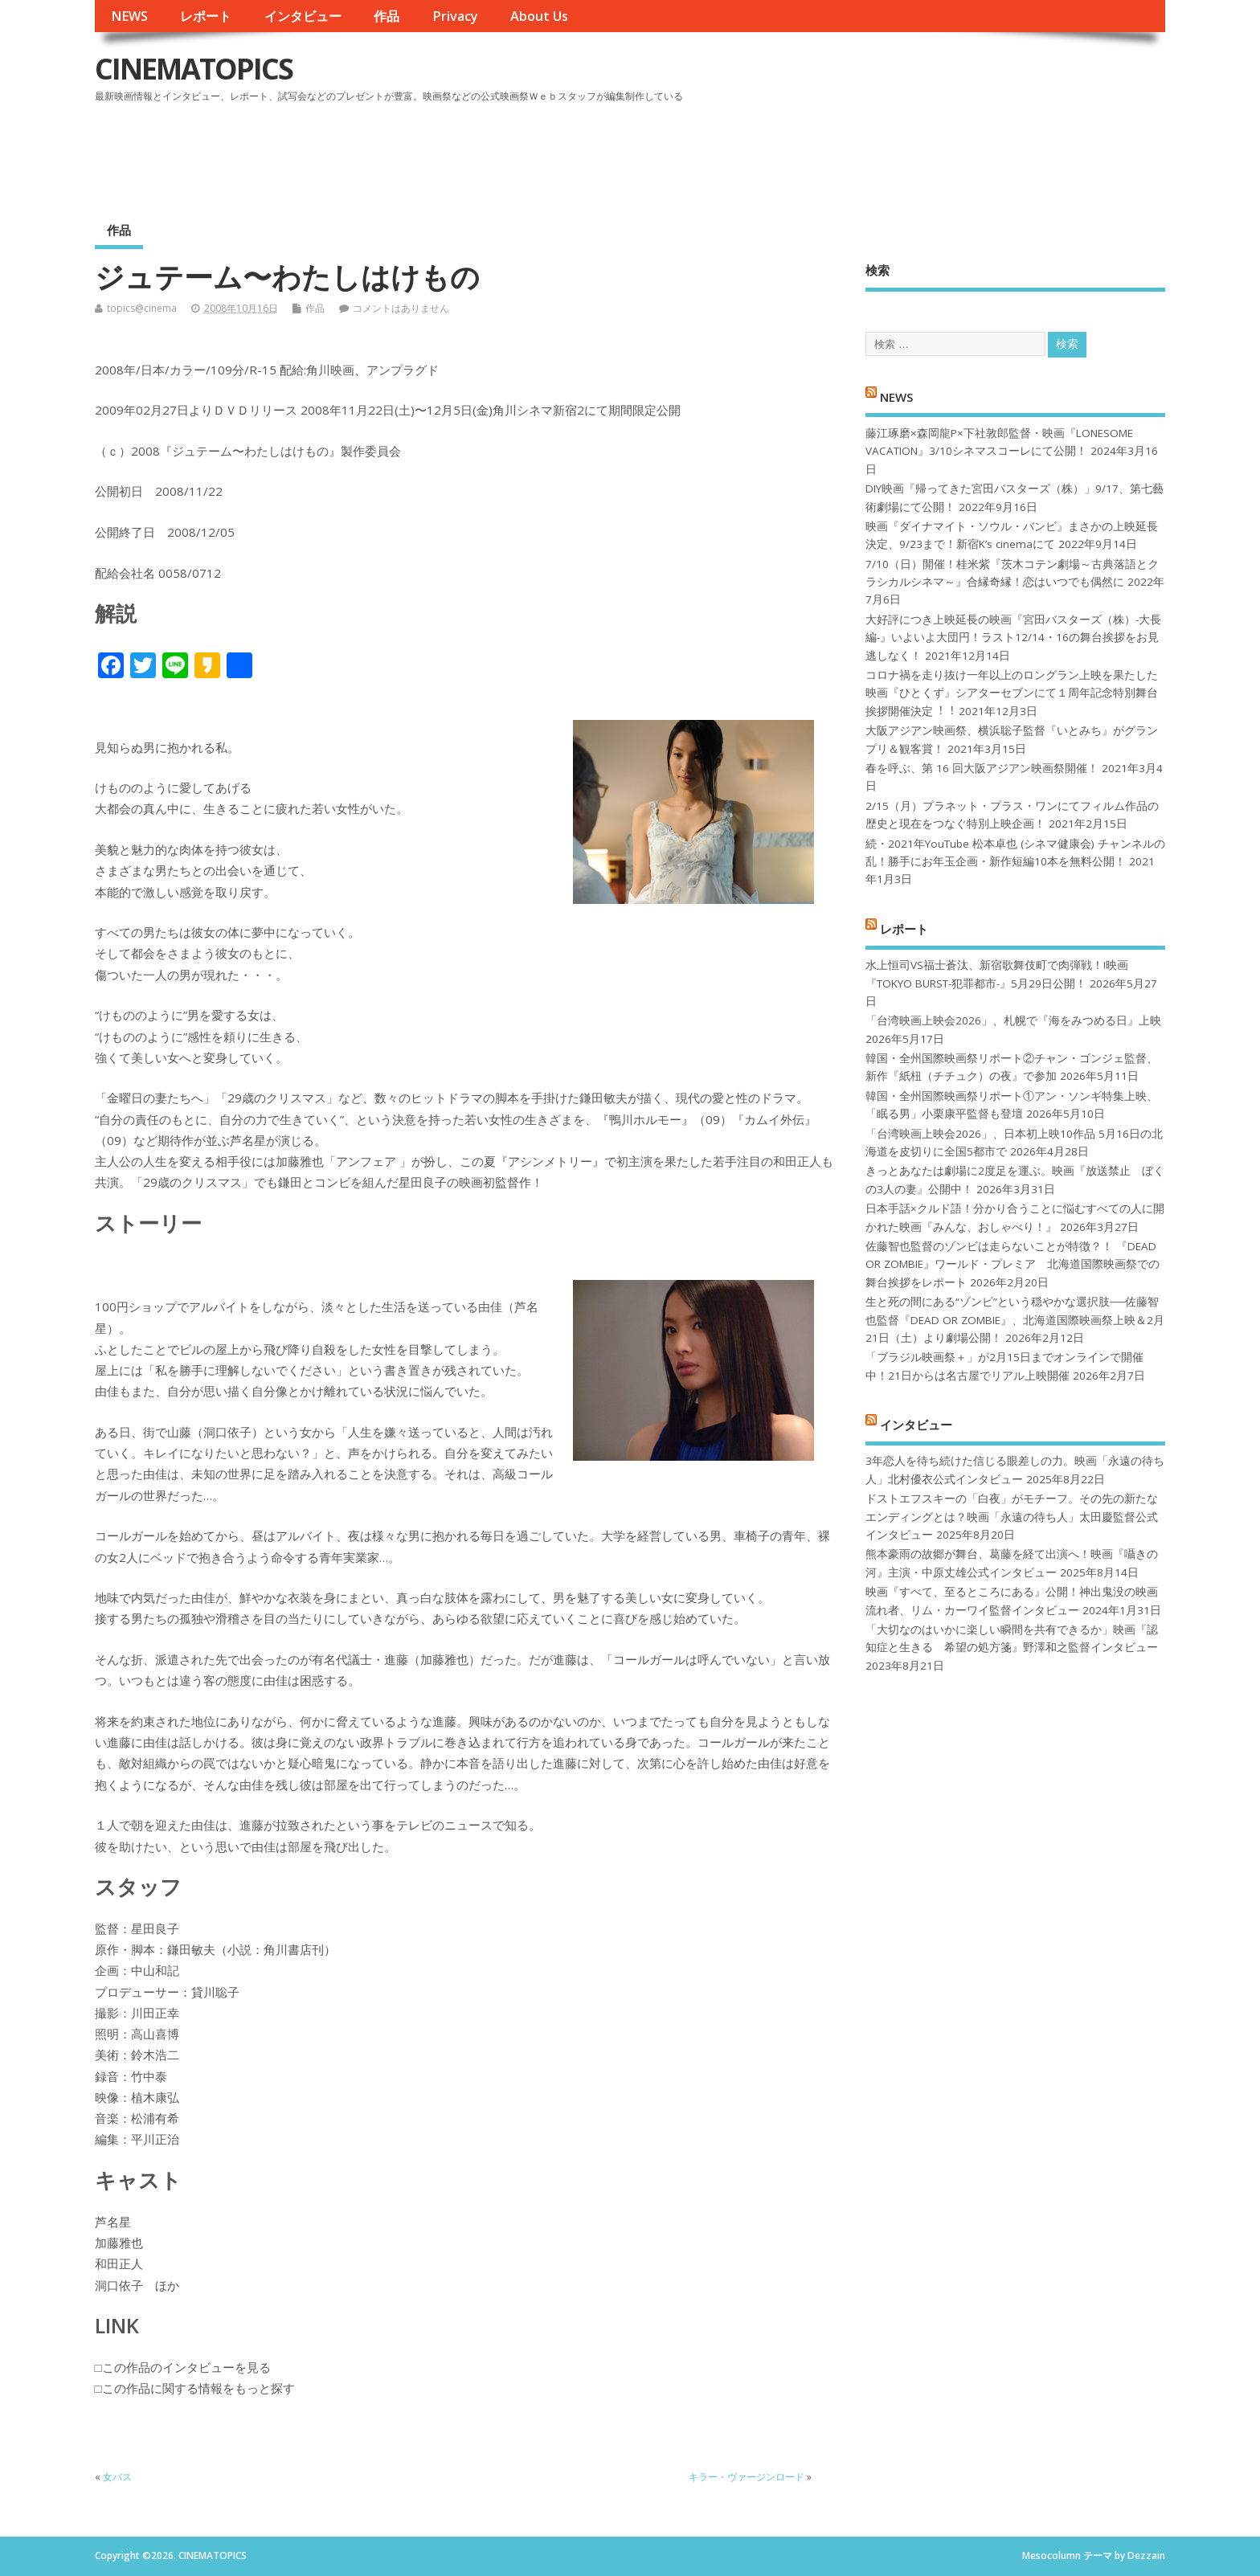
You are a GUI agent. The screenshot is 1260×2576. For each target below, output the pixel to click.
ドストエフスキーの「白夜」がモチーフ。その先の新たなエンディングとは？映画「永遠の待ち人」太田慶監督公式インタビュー (1011, 1516)
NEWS (129, 16)
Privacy (455, 16)
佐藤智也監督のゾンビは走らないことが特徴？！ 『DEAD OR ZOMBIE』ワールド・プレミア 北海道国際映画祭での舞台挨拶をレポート (1012, 1264)
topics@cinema (142, 308)
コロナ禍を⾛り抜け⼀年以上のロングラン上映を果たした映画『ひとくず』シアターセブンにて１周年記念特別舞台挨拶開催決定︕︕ (1011, 693)
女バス (117, 2477)
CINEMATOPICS (193, 68)
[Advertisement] (859, 152)
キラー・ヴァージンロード (746, 2477)
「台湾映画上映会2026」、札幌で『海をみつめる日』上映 (1013, 1020)
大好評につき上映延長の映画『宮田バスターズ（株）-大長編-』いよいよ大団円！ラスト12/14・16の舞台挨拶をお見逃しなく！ (1013, 637)
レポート (205, 16)
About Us (539, 16)
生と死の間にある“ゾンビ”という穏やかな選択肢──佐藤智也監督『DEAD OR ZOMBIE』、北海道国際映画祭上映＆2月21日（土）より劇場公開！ (1014, 1319)
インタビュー (303, 16)
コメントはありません (401, 308)
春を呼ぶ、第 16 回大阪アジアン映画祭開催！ (981, 768)
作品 (386, 16)
